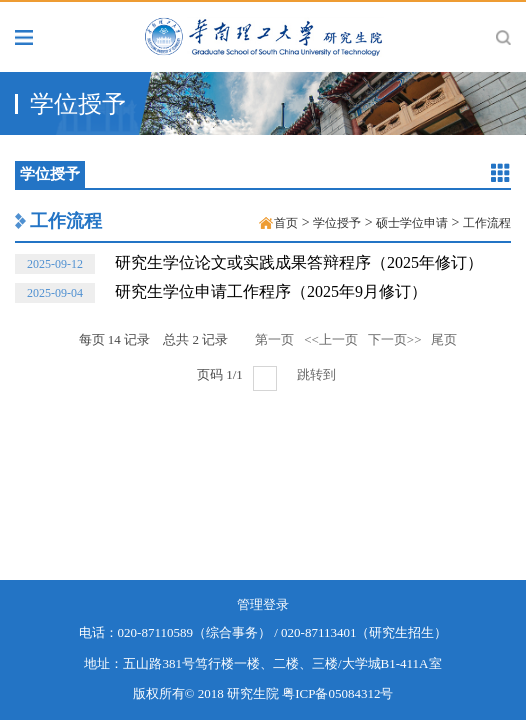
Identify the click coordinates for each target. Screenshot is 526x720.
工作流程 (66, 221)
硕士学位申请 (412, 223)
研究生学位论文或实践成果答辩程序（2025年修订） (249, 264)
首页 (286, 223)
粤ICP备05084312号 (337, 693)
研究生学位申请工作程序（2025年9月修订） (221, 293)
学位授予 (337, 223)
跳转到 (318, 374)
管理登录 (263, 604)
